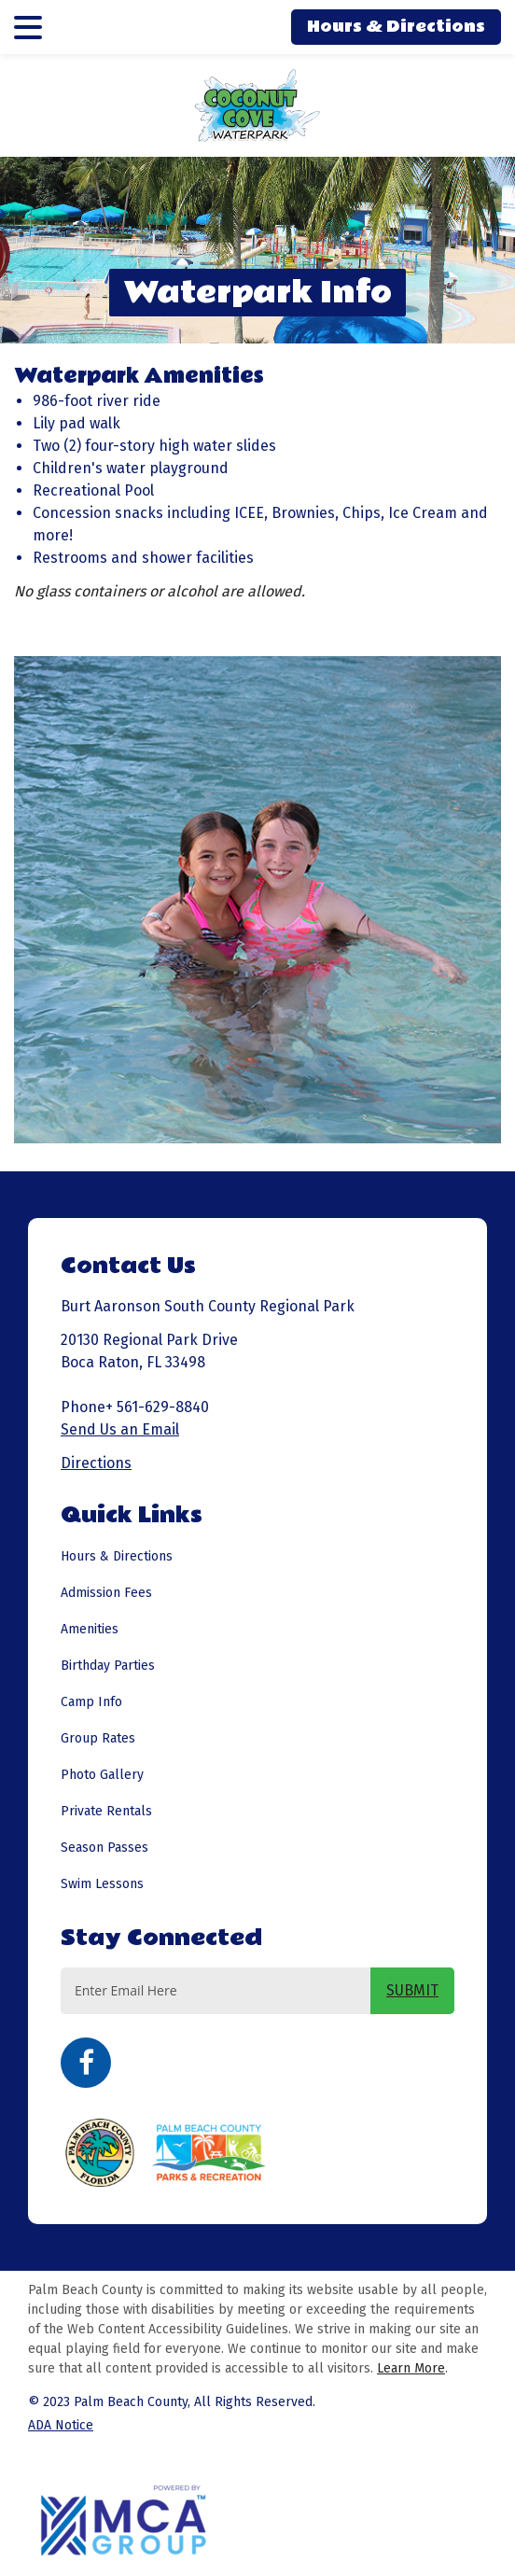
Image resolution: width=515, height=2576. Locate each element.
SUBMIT (412, 1990)
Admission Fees (106, 1593)
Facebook (86, 2062)
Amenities (89, 1629)
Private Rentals (106, 1811)
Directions (96, 1463)
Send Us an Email (120, 1429)
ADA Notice (60, 2425)
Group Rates (98, 1738)
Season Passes (104, 1847)
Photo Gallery (102, 1775)
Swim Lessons (102, 1884)
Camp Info (91, 1702)
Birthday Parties (108, 1665)
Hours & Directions (396, 26)
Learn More (411, 2368)
